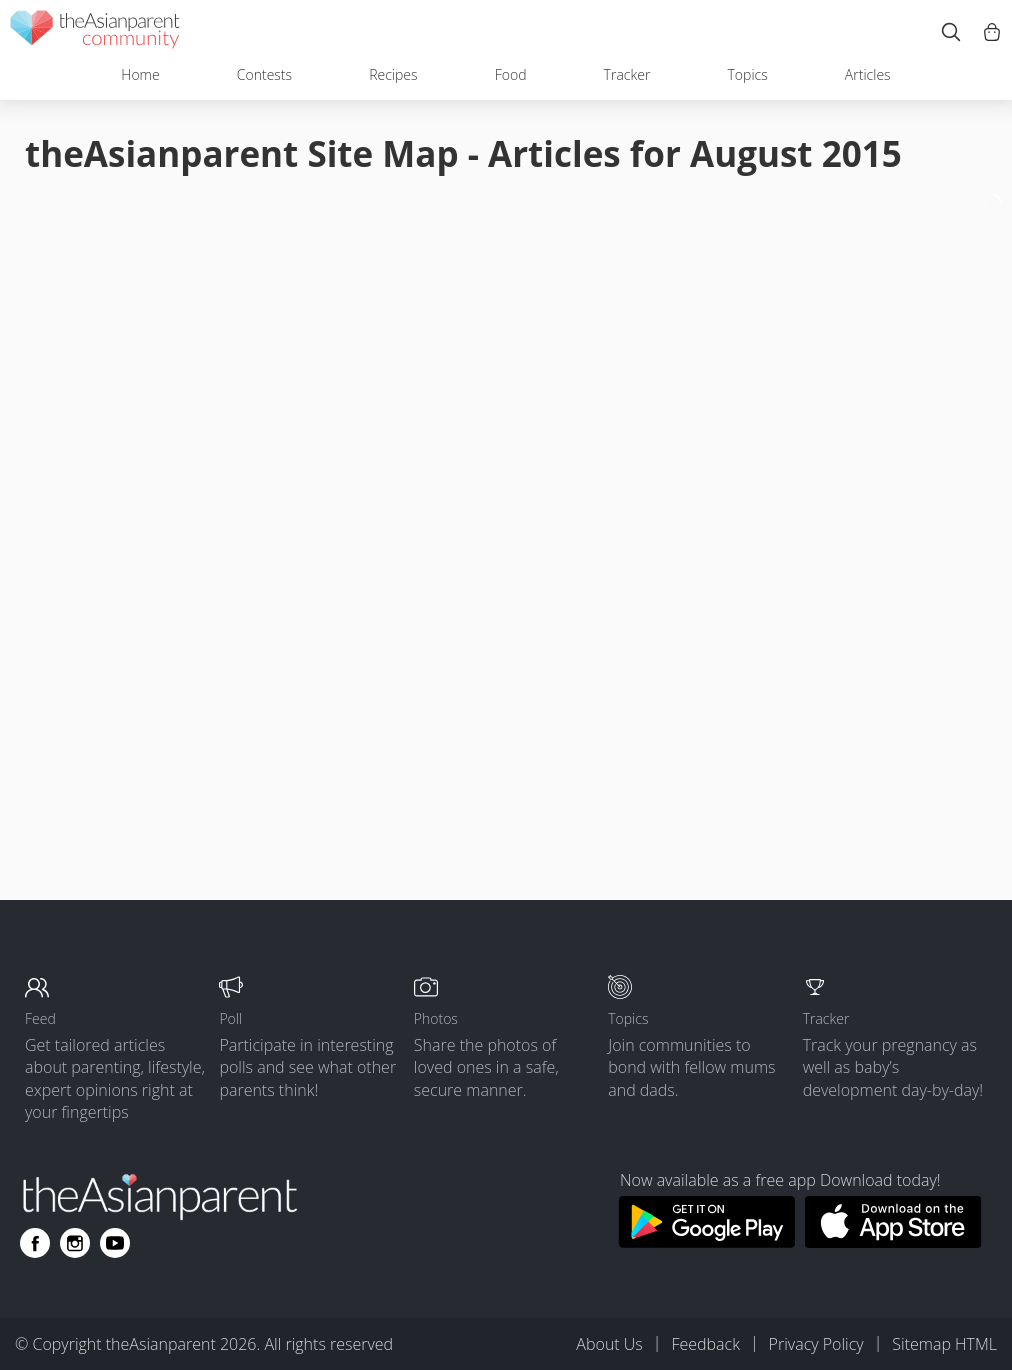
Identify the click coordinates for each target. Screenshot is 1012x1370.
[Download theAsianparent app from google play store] (706, 1242)
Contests (264, 74)
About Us (609, 1344)
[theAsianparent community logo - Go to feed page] (95, 32)
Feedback (705, 1344)
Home (140, 74)
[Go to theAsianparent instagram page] (75, 1243)
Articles (868, 74)
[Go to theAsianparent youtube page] (115, 1243)
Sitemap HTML (944, 1344)
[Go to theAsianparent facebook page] (35, 1243)
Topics (748, 74)
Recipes (393, 74)
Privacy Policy (816, 1344)
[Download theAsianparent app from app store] (893, 1242)
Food (511, 74)
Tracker (627, 74)
